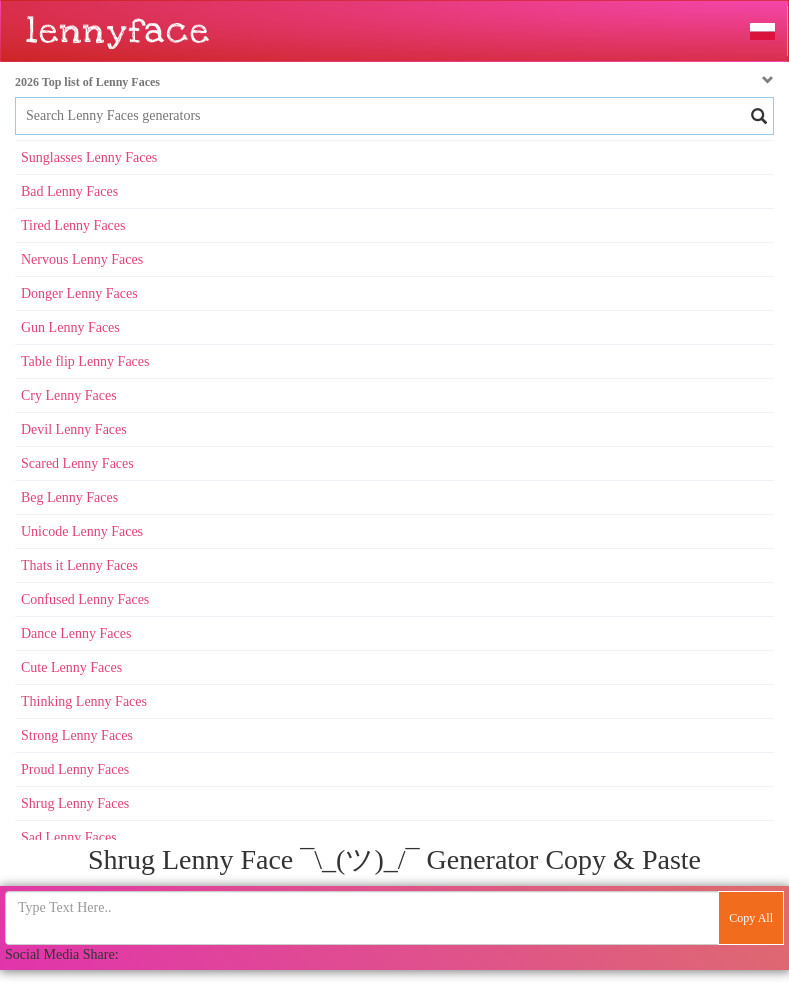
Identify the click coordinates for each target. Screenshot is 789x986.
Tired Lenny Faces (73, 225)
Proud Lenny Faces (75, 769)
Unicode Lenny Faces (82, 531)
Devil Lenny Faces (74, 429)
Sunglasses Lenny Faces (89, 157)
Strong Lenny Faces (77, 735)
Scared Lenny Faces (77, 463)
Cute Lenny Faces (71, 667)
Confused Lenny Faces (85, 599)
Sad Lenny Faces (69, 837)
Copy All (751, 918)
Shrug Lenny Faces (75, 803)
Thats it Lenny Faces (79, 565)
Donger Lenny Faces (79, 293)
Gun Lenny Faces (70, 327)
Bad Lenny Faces (69, 191)
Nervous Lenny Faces (82, 259)
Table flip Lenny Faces (85, 361)
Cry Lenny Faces (69, 395)
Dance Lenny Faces (76, 633)
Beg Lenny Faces (69, 497)
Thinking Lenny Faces (84, 701)
